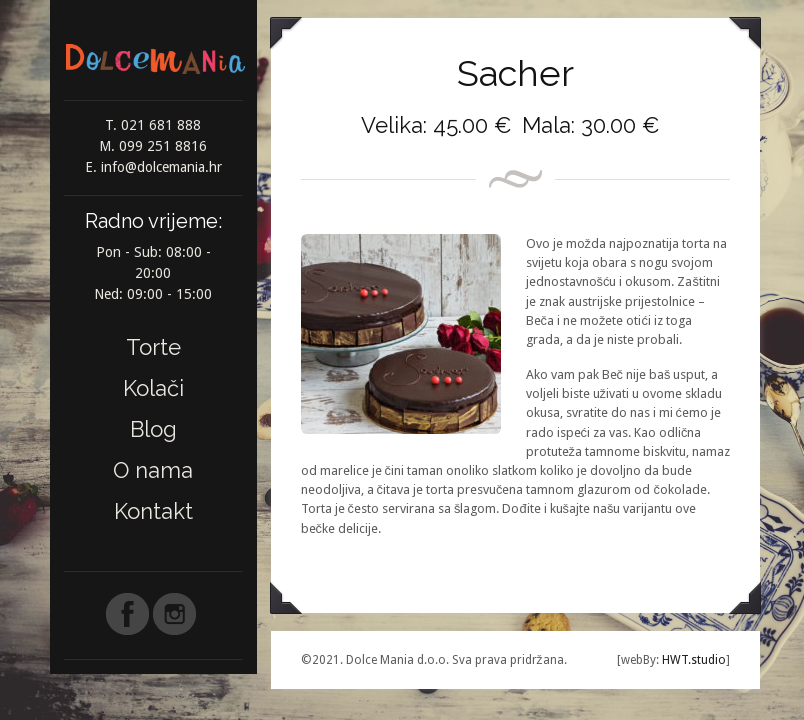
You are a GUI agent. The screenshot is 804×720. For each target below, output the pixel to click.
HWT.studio (692, 660)
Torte (153, 347)
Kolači (153, 388)
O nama (153, 470)
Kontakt (153, 511)
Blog (153, 429)
